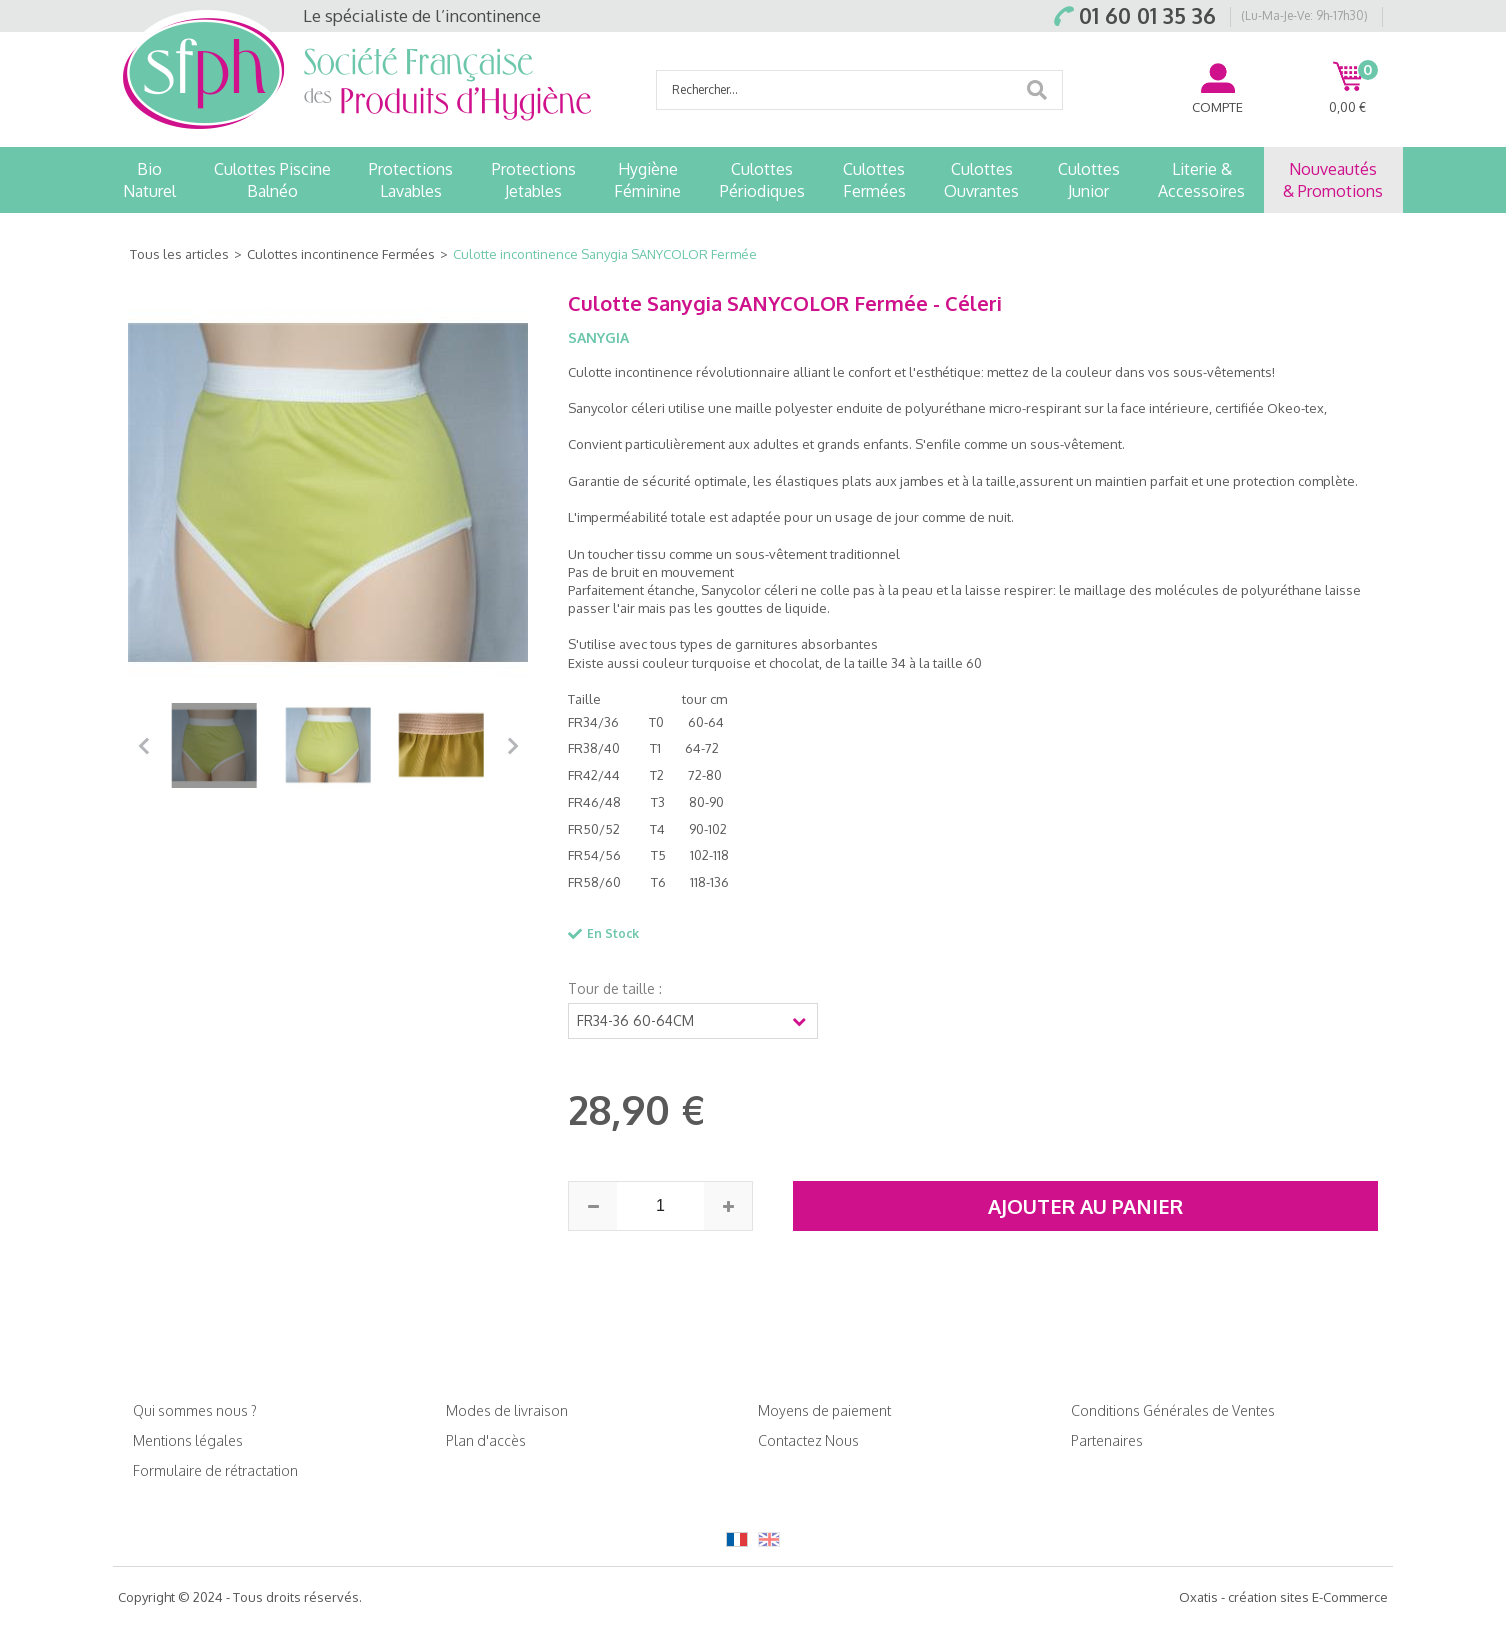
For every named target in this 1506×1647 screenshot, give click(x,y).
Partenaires (1107, 1440)
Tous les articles (179, 254)
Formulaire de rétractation (215, 1470)
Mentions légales (188, 1440)
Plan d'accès (486, 1440)
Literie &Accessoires (1201, 180)
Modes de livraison (507, 1410)
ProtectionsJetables (534, 180)
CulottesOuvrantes (981, 180)
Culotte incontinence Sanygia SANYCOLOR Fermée (605, 254)
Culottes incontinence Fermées (341, 254)
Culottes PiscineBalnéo (272, 180)
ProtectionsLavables (411, 180)
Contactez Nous (808, 1440)
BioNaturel (149, 180)
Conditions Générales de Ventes (1173, 1410)
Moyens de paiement (824, 1410)
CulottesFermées (874, 180)
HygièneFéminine (647, 180)
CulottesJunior (1089, 180)
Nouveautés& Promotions (1333, 180)
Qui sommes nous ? (195, 1410)
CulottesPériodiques (762, 180)
